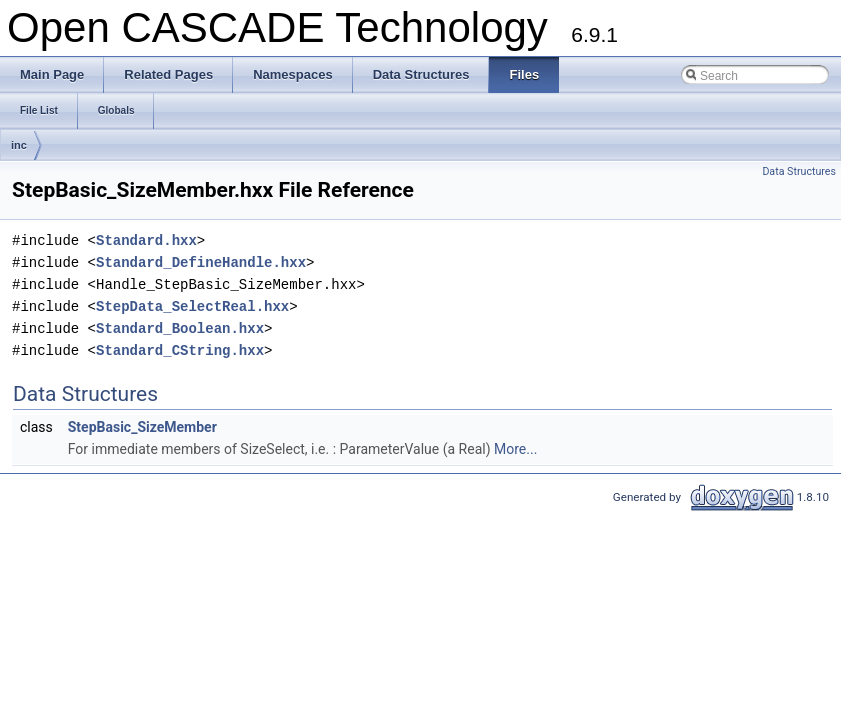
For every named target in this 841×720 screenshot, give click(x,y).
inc (19, 145)
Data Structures (799, 171)
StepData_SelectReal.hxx (192, 306)
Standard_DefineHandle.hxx (201, 262)
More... (515, 449)
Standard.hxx (146, 240)
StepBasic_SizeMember (142, 427)
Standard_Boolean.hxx (180, 328)
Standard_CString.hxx (180, 350)
